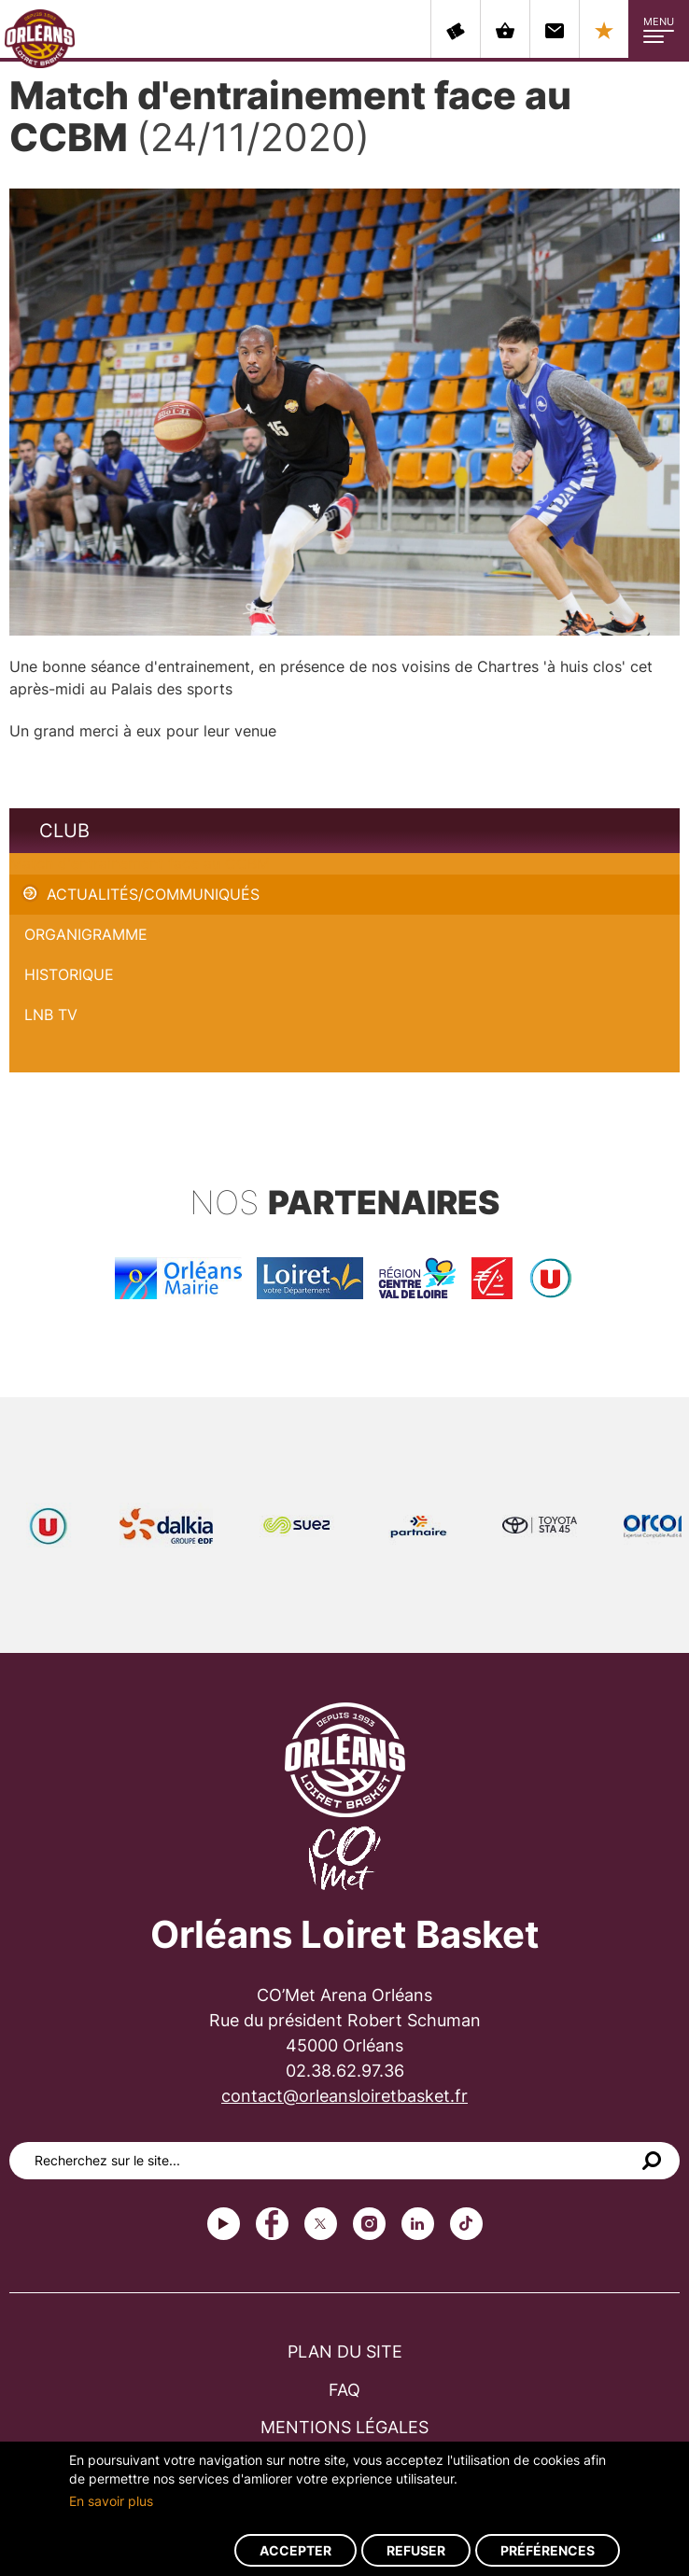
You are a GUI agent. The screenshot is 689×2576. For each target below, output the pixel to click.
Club (64, 830)
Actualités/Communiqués (153, 894)
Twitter (320, 2223)
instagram (369, 2223)
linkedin (417, 2223)
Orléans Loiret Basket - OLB (40, 38)
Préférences (547, 2550)
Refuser (416, 2550)
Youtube (223, 2223)
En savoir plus (111, 2501)
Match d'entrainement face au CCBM (139, 863)
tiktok (466, 2223)
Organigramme (86, 934)
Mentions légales (344, 2427)
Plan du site (345, 2351)
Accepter (295, 2550)
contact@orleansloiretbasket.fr (344, 2096)
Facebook (272, 2223)
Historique (69, 974)
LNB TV (50, 1014)
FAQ (344, 2390)
